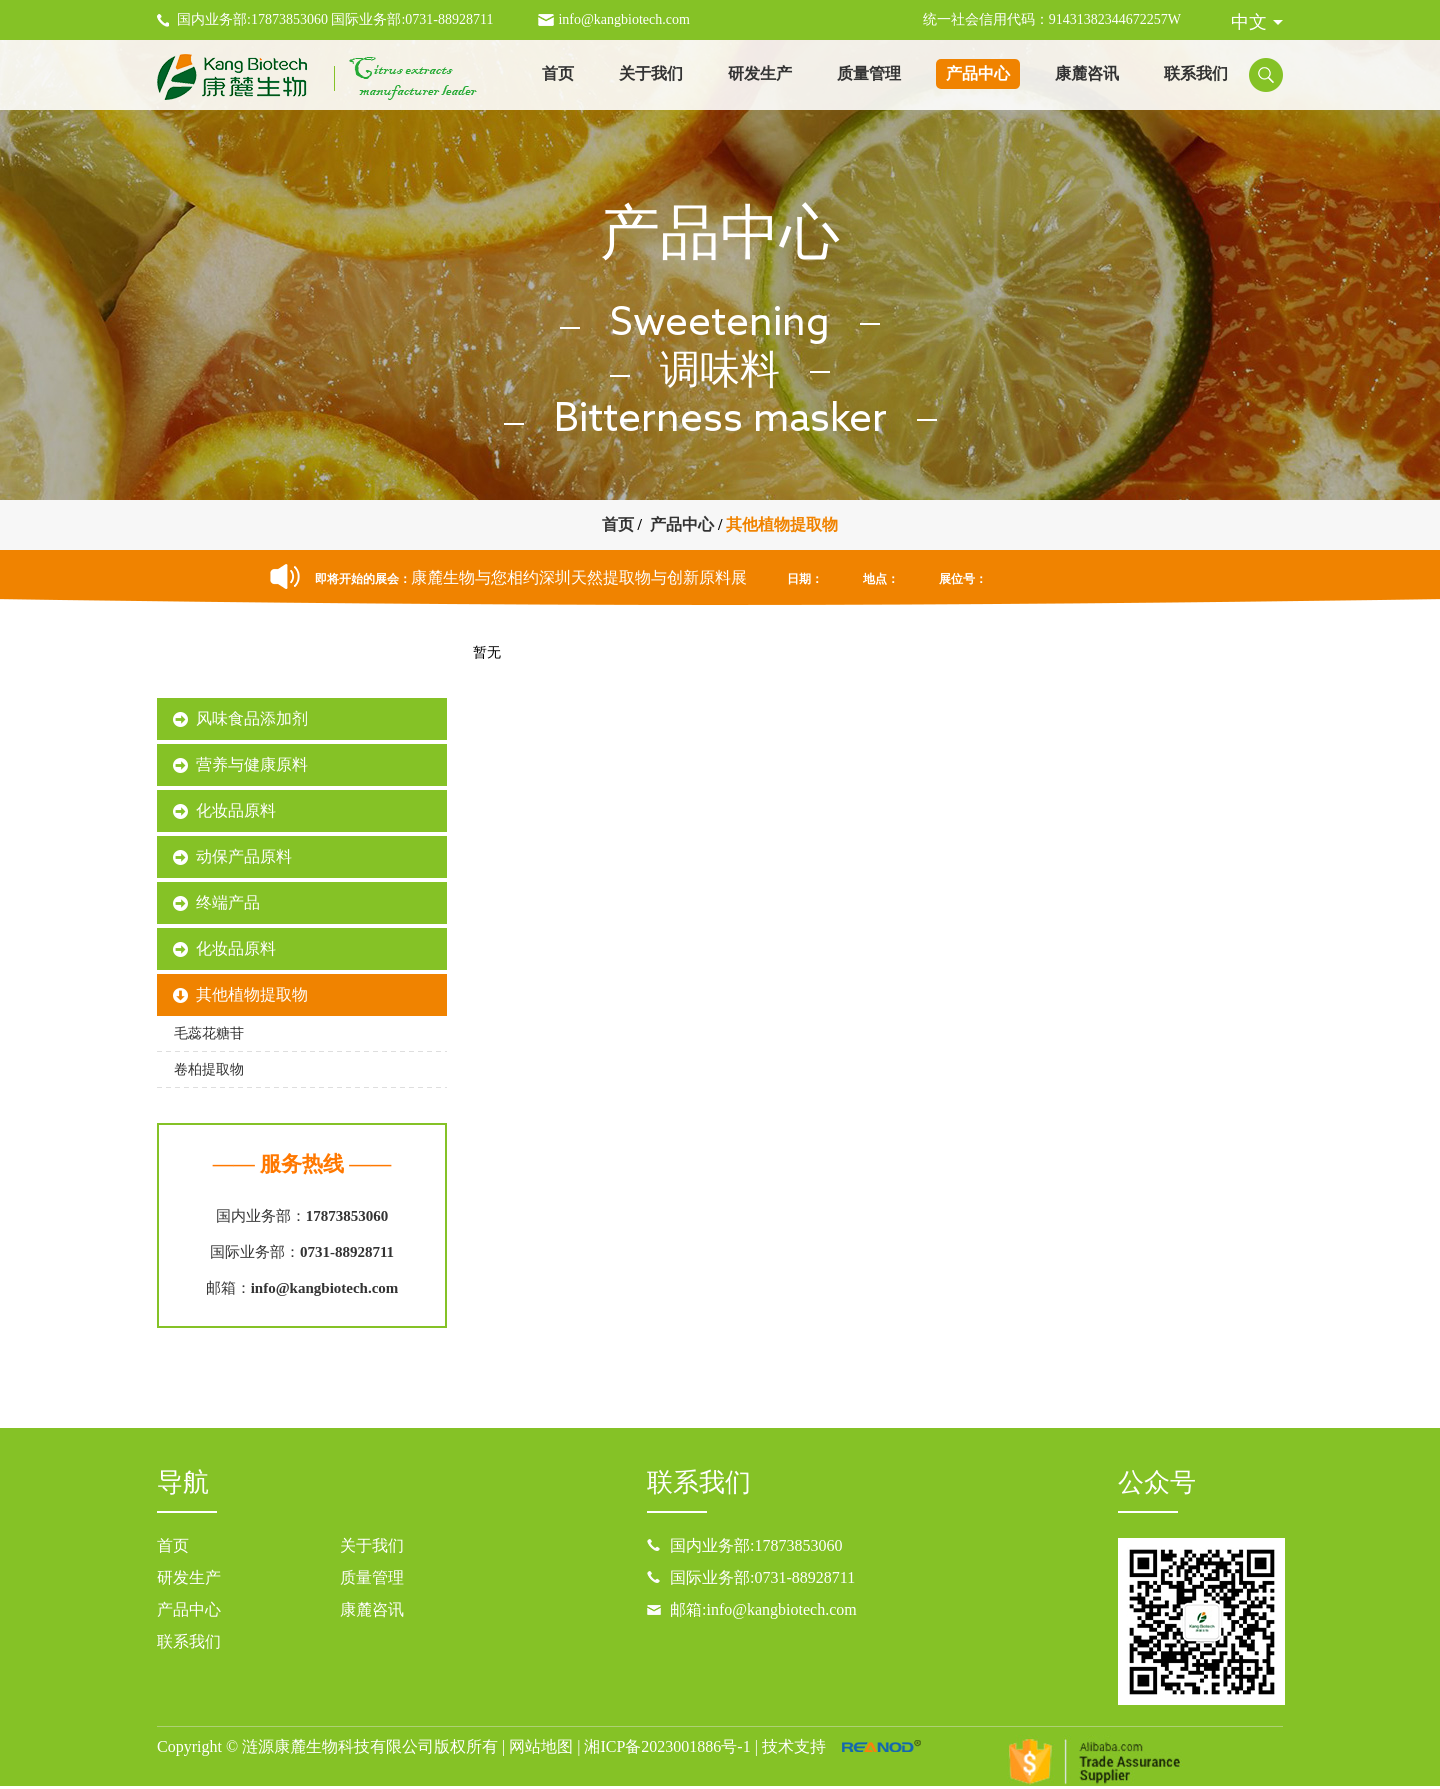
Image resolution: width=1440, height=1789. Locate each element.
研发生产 (760, 73)
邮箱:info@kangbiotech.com (763, 1609)
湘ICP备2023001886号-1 (667, 1746)
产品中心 (978, 73)
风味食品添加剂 (252, 718)
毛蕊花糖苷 (209, 1033)
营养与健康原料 (252, 764)
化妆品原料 (236, 810)
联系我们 (1196, 73)
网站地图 (541, 1746)
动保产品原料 (244, 856)
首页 (558, 73)
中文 (1249, 22)
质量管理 (869, 73)
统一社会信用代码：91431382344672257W (1052, 19)
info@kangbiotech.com (623, 19)
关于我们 (651, 73)
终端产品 (228, 902)
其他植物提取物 (782, 524)
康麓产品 (302, 669)
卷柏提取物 (209, 1069)
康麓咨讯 (1087, 73)
